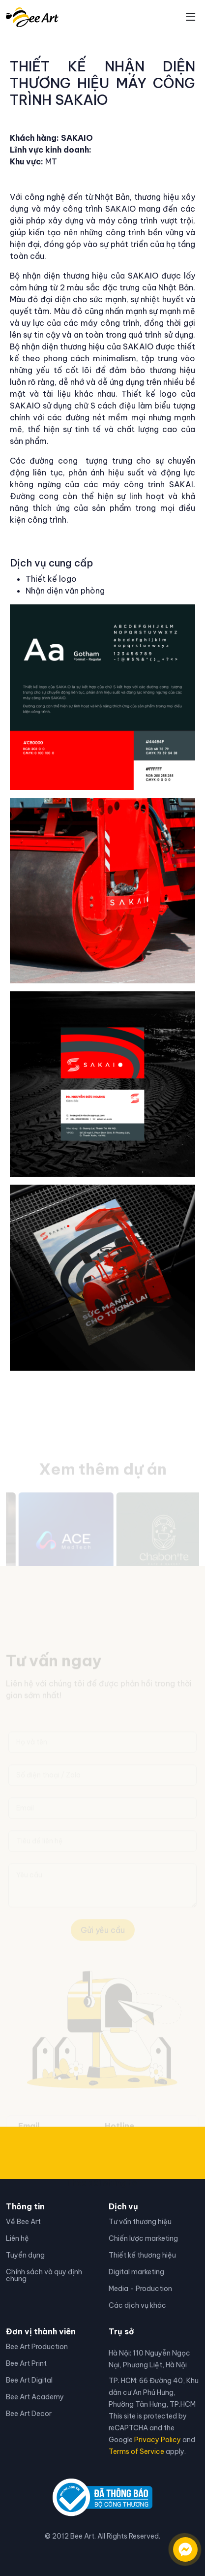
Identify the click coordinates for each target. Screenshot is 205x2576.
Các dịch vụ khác (137, 2305)
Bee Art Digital (29, 2380)
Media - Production (140, 2288)
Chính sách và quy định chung (44, 2275)
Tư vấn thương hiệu (140, 2221)
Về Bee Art (23, 2221)
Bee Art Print (26, 2363)
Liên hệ (17, 2238)
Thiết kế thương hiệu (142, 2255)
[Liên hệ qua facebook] (175, 2544)
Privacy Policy (157, 2439)
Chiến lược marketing (143, 2238)
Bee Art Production (37, 2346)
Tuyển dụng (25, 2255)
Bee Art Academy (35, 2396)
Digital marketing (136, 2271)
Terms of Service (136, 2451)
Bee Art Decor (29, 2413)
